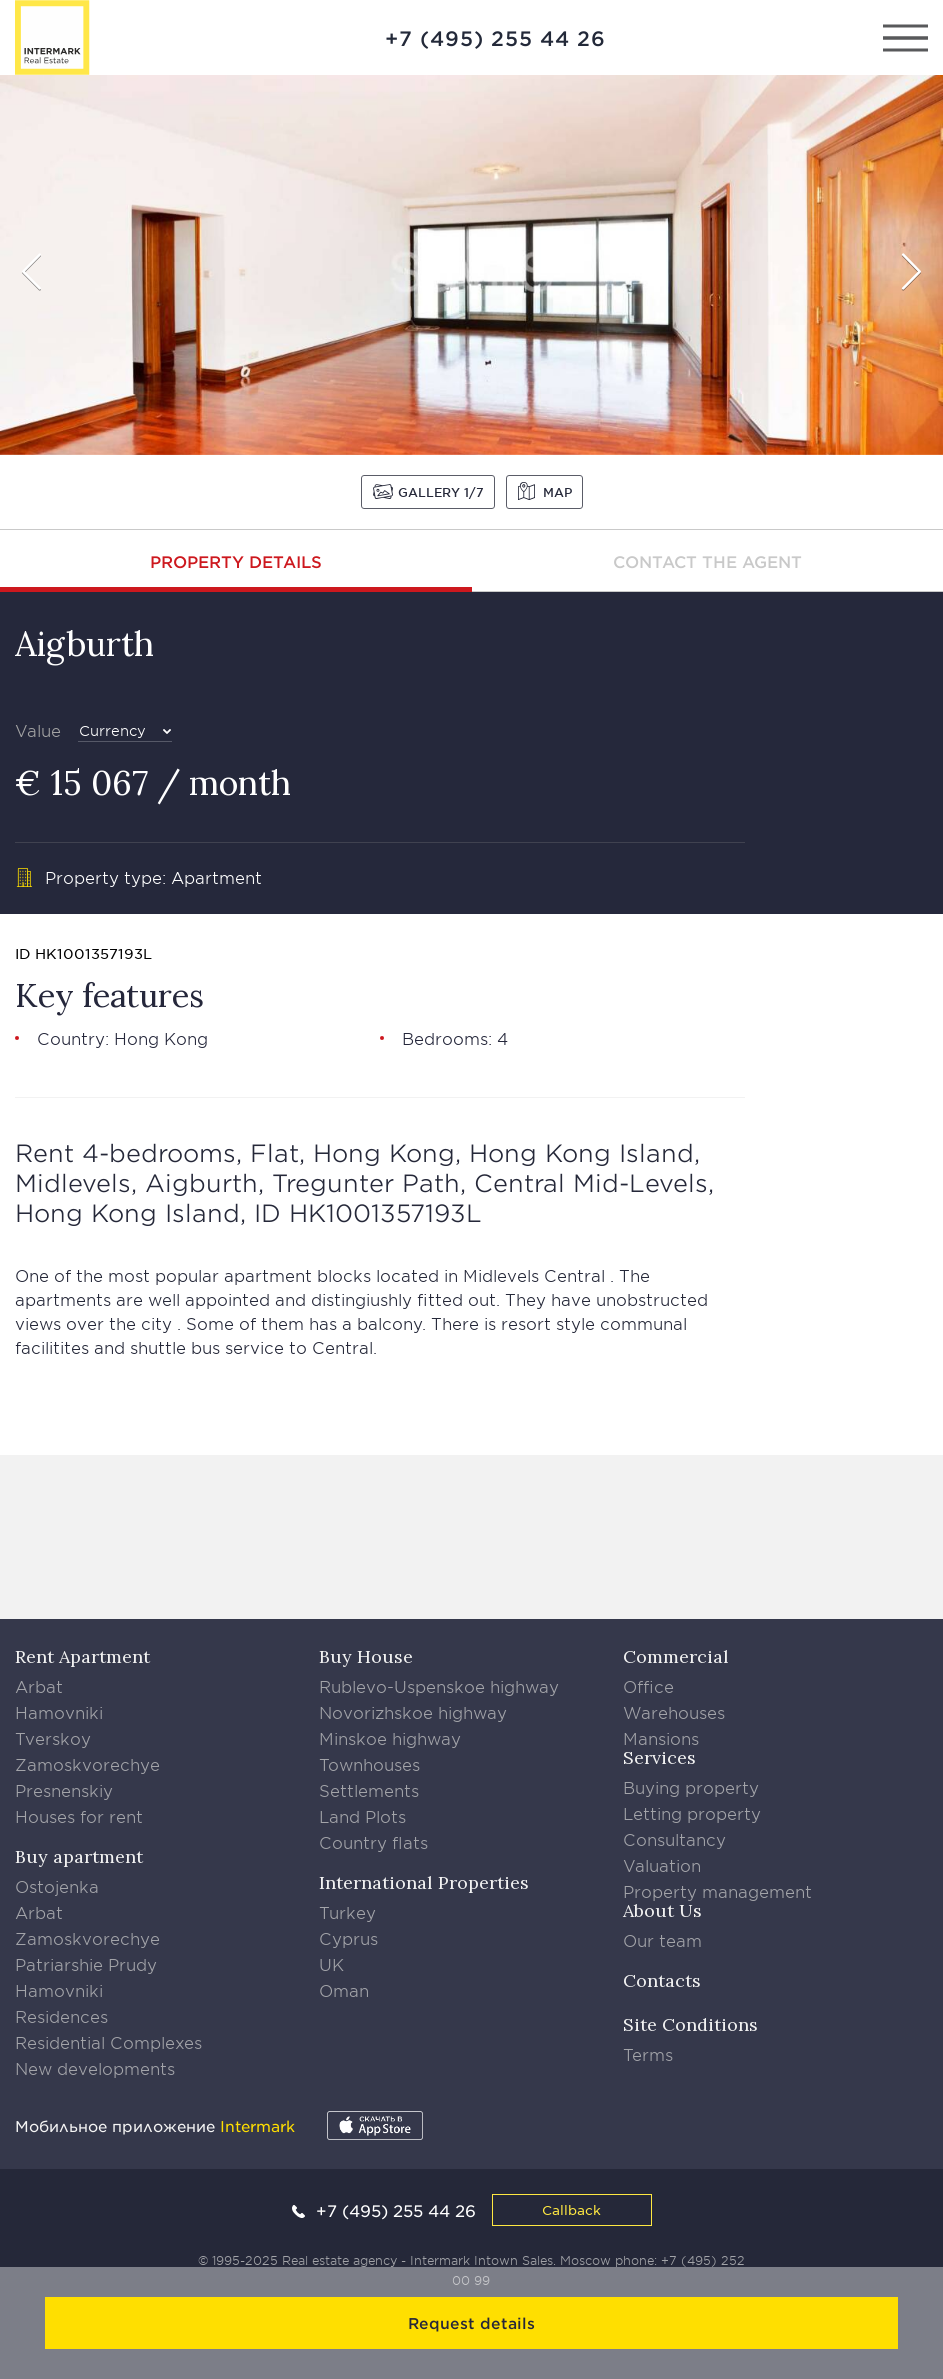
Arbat (39, 1686)
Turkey (347, 1912)
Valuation (662, 1865)
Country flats (373, 1842)
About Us (662, 1910)
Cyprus (348, 1938)
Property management (717, 1891)
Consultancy (674, 1839)
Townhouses (369, 1764)
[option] (471, 265)
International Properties (424, 1882)
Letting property (692, 1813)
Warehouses (674, 1712)
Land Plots (362, 1816)
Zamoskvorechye (87, 1764)
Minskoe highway (390, 1738)
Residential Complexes (108, 2042)
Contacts (662, 1980)
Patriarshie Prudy (86, 1964)
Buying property (691, 1787)
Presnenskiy (64, 1790)
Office (648, 1686)
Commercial (676, 1656)
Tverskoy (53, 1738)
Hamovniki (59, 1712)
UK (331, 1964)
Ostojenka (57, 1886)
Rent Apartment (82, 1656)
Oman (344, 1990)
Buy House (366, 1656)
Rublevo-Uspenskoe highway (439, 1686)
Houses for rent (79, 1816)
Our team (662, 1940)
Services (659, 1757)
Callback (571, 2209)
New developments (95, 2068)
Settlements (369, 1790)
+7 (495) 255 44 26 (495, 38)
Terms (648, 2054)
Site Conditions (690, 2024)
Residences (61, 2016)
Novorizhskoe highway (413, 1712)
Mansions (661, 1738)
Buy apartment (79, 1856)
